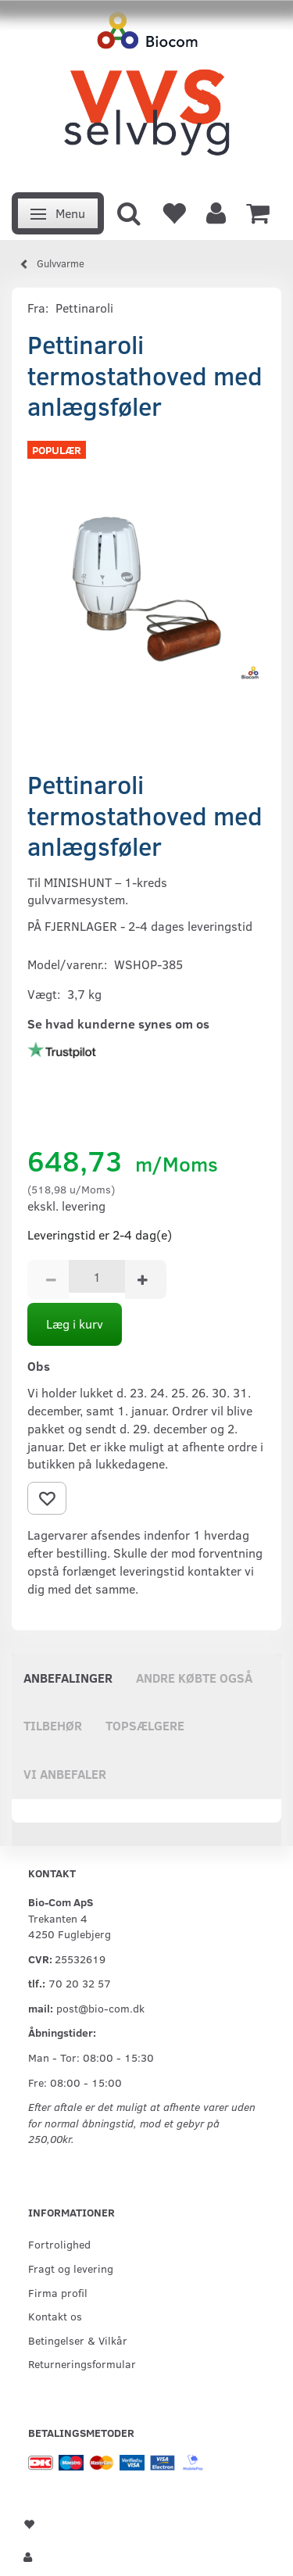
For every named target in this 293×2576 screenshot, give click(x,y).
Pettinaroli (84, 307)
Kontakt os (55, 2316)
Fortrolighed (59, 2244)
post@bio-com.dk (100, 2008)
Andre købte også (194, 1677)
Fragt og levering (70, 2268)
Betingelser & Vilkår (77, 2340)
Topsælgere (144, 1725)
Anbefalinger (68, 1677)
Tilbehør (52, 1725)
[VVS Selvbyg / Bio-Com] (146, 91)
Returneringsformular (82, 2363)
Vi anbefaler (64, 1774)
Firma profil (58, 2292)
